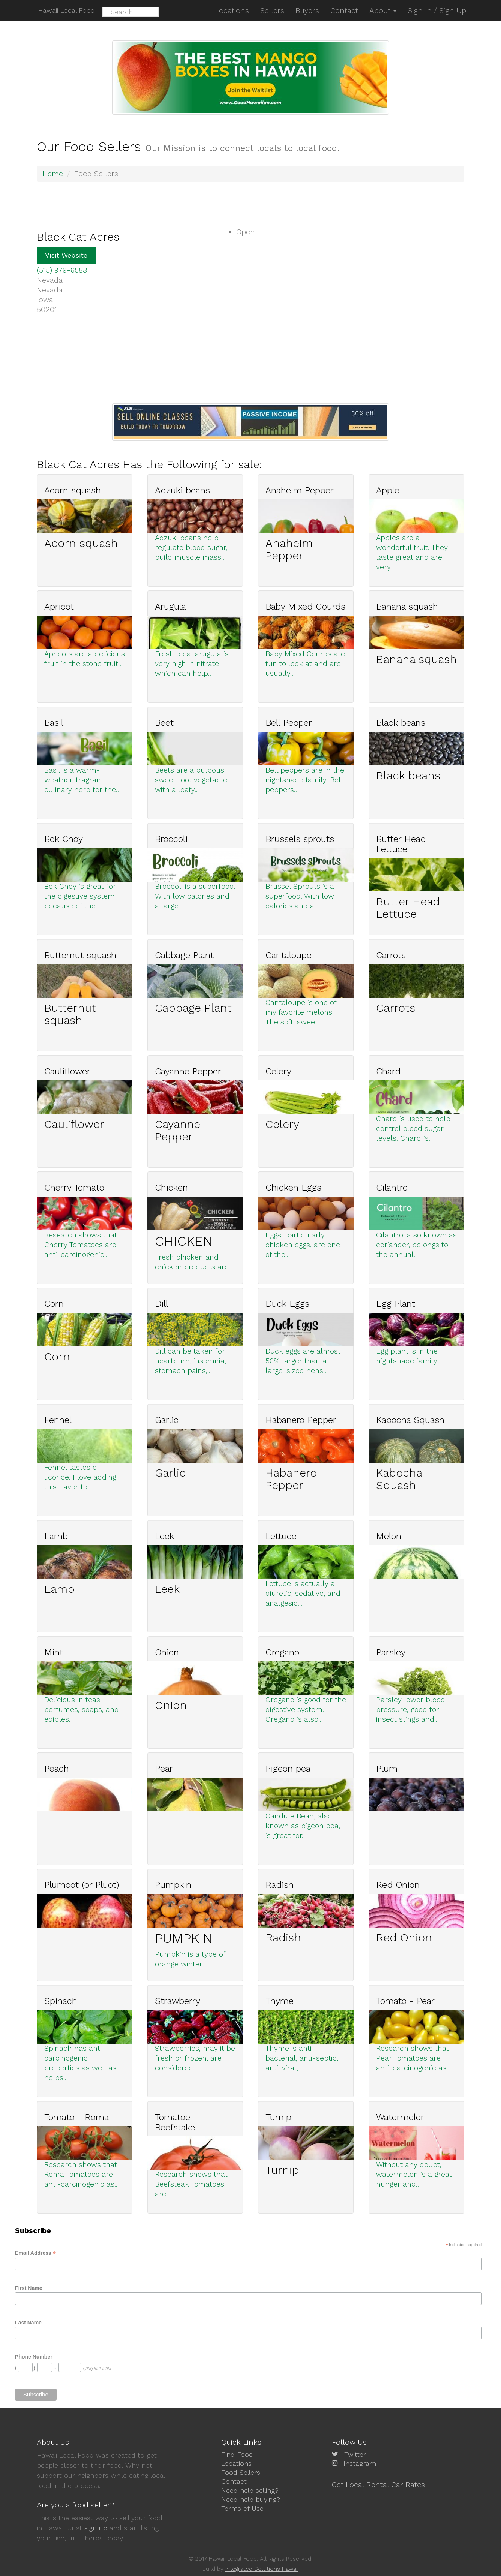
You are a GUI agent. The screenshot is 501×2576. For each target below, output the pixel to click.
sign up (95, 2528)
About (382, 10)
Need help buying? (250, 2498)
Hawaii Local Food (65, 10)
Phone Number (33, 2356)
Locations (236, 2463)
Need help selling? (250, 2490)
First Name (28, 2287)
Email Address (35, 2252)
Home (52, 173)
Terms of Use (242, 2507)
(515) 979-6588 (62, 269)
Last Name (28, 2322)
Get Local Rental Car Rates (378, 2484)
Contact (234, 2481)
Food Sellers (240, 2472)
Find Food (237, 2454)
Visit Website (66, 255)
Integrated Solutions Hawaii (261, 2569)
